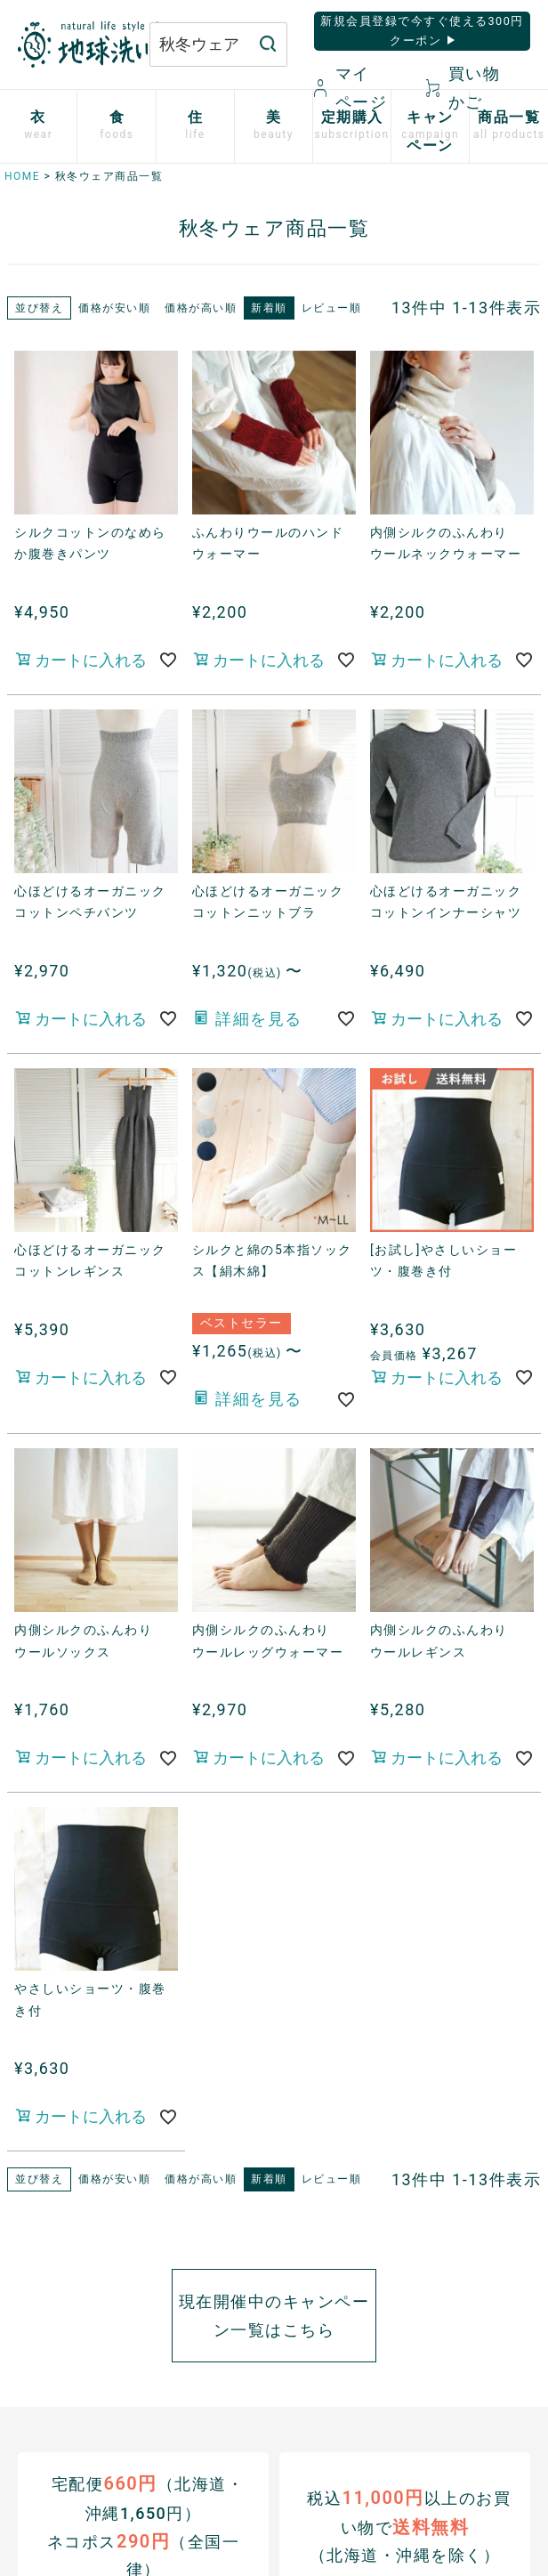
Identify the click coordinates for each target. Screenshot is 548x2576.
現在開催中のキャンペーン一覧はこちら (274, 2315)
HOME (22, 176)
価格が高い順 (201, 308)
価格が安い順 (114, 308)
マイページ (350, 87)
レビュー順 (332, 308)
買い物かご (463, 87)
